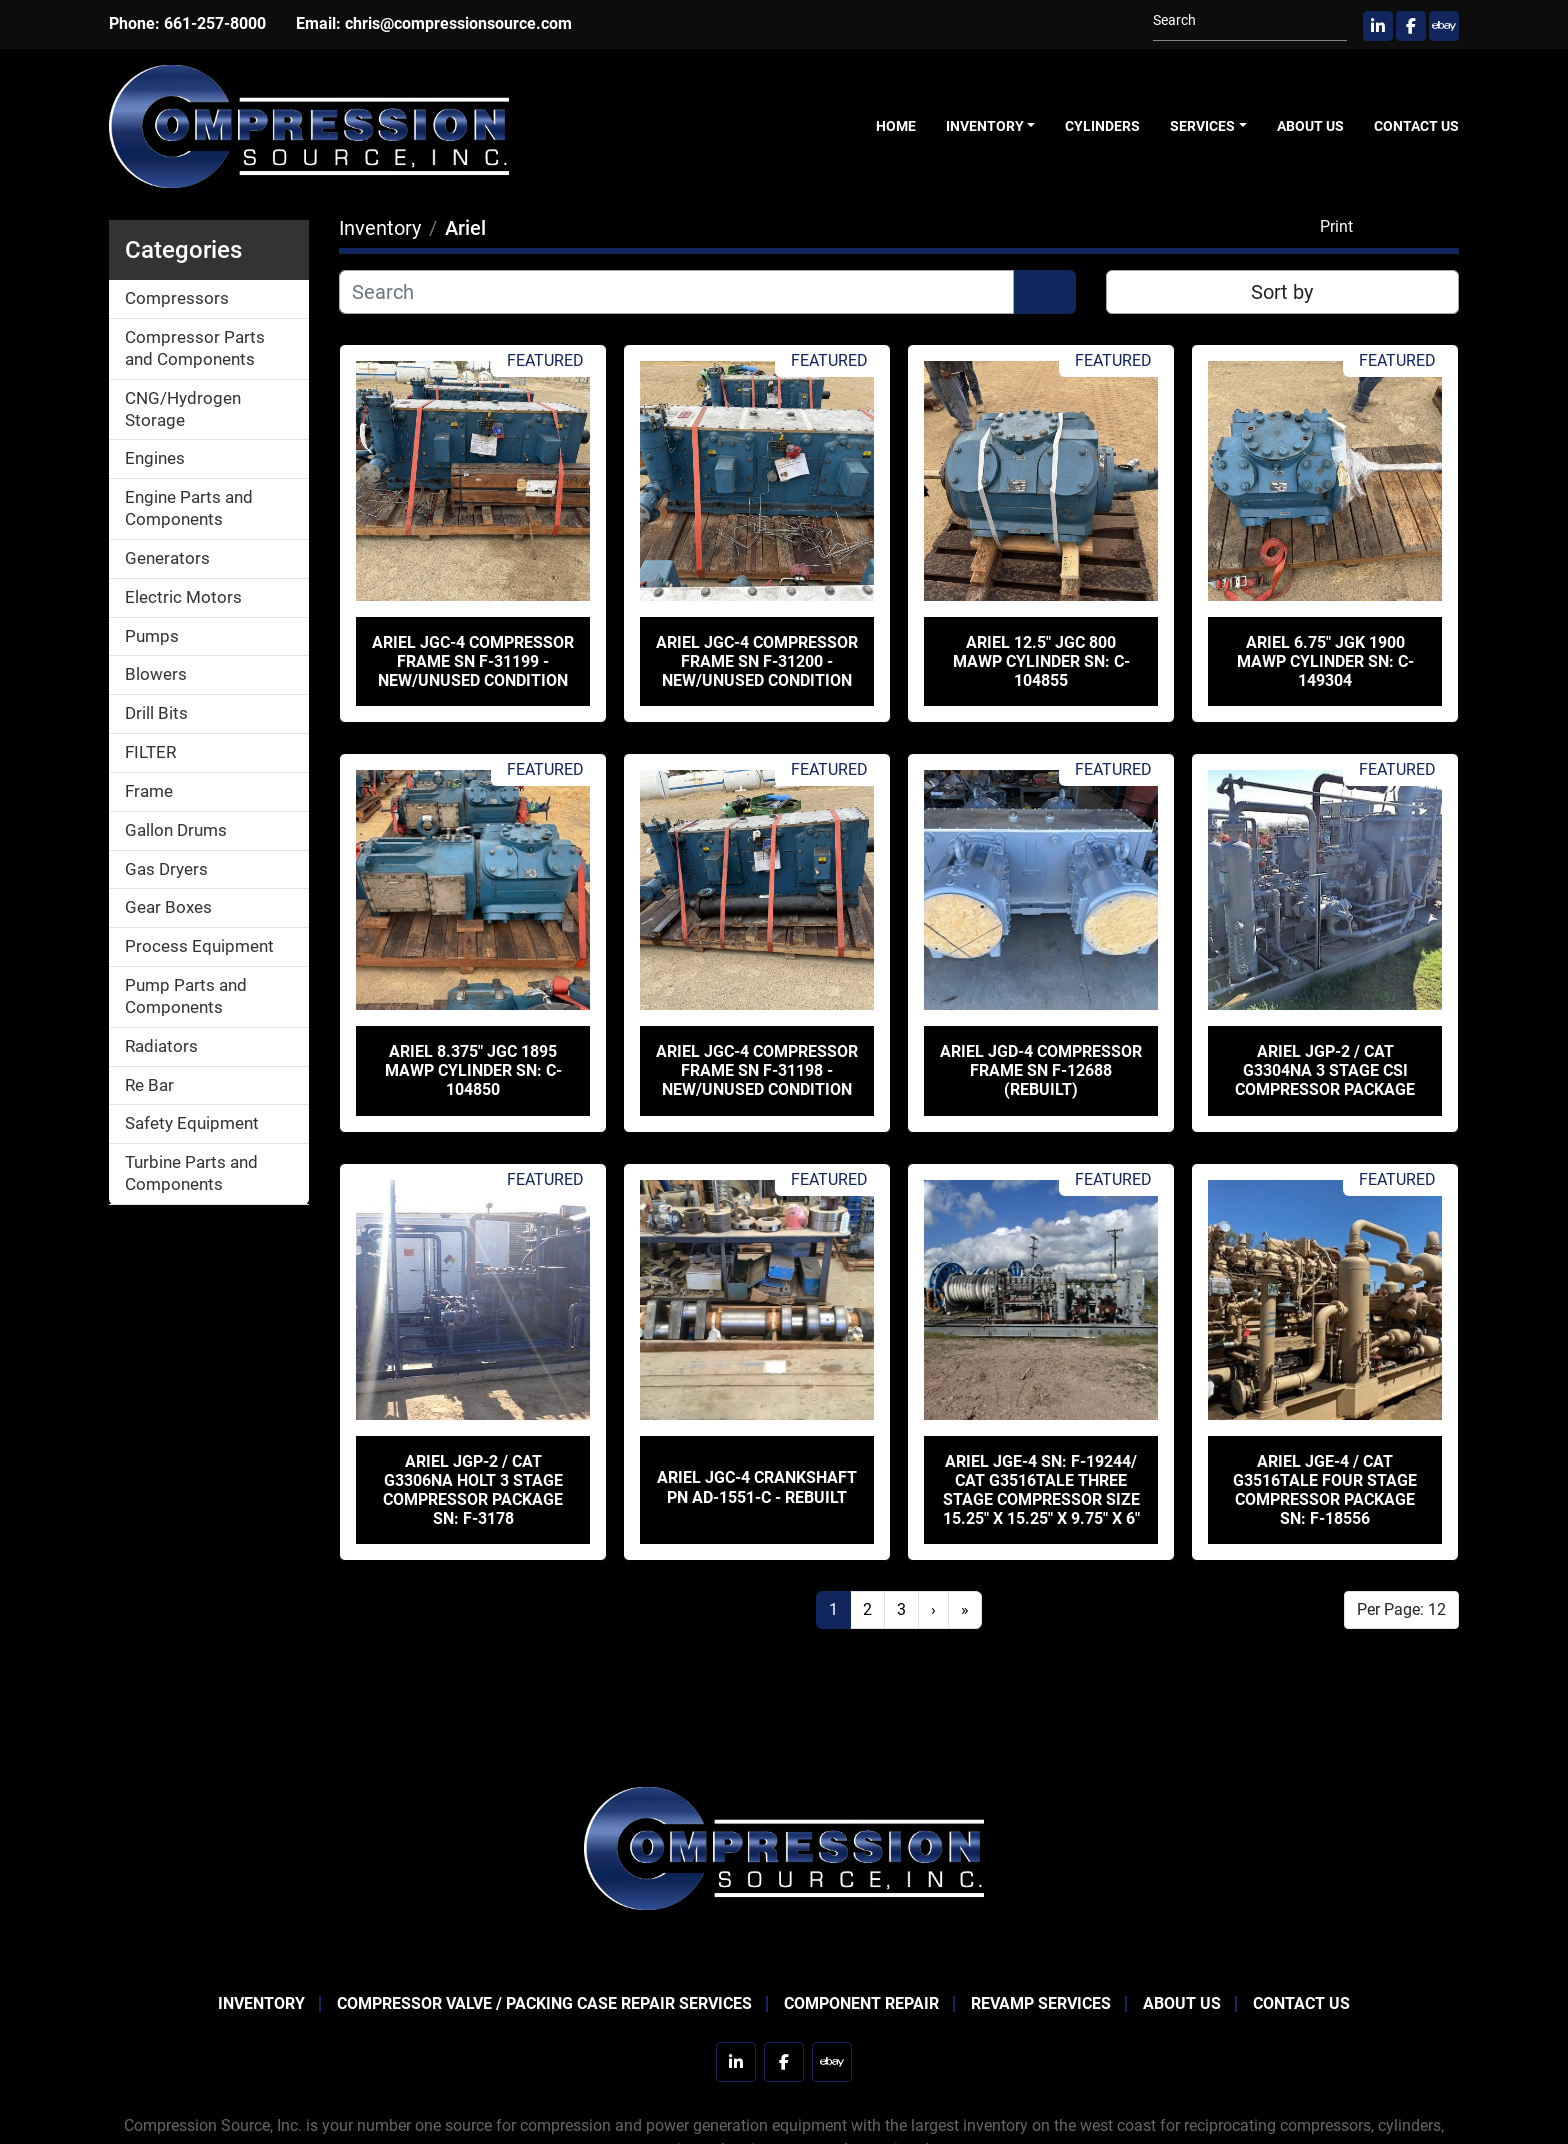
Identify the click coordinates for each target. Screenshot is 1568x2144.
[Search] (1242, 20)
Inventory (985, 126)
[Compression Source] (784, 1847)
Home (896, 126)
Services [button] (1202, 126)
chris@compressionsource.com (458, 23)
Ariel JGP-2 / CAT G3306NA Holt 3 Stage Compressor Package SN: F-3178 (473, 1490)
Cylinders (1102, 126)
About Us (1310, 126)
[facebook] (1411, 26)
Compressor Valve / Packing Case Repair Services (544, 2003)
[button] (991, 126)
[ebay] (1444, 26)
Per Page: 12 (1401, 1609)
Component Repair (861, 2003)
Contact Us (1416, 126)
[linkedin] (1378, 26)
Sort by (1282, 292)
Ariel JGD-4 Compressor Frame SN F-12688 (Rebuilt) (1041, 1070)
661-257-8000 (215, 23)
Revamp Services (1041, 2003)
